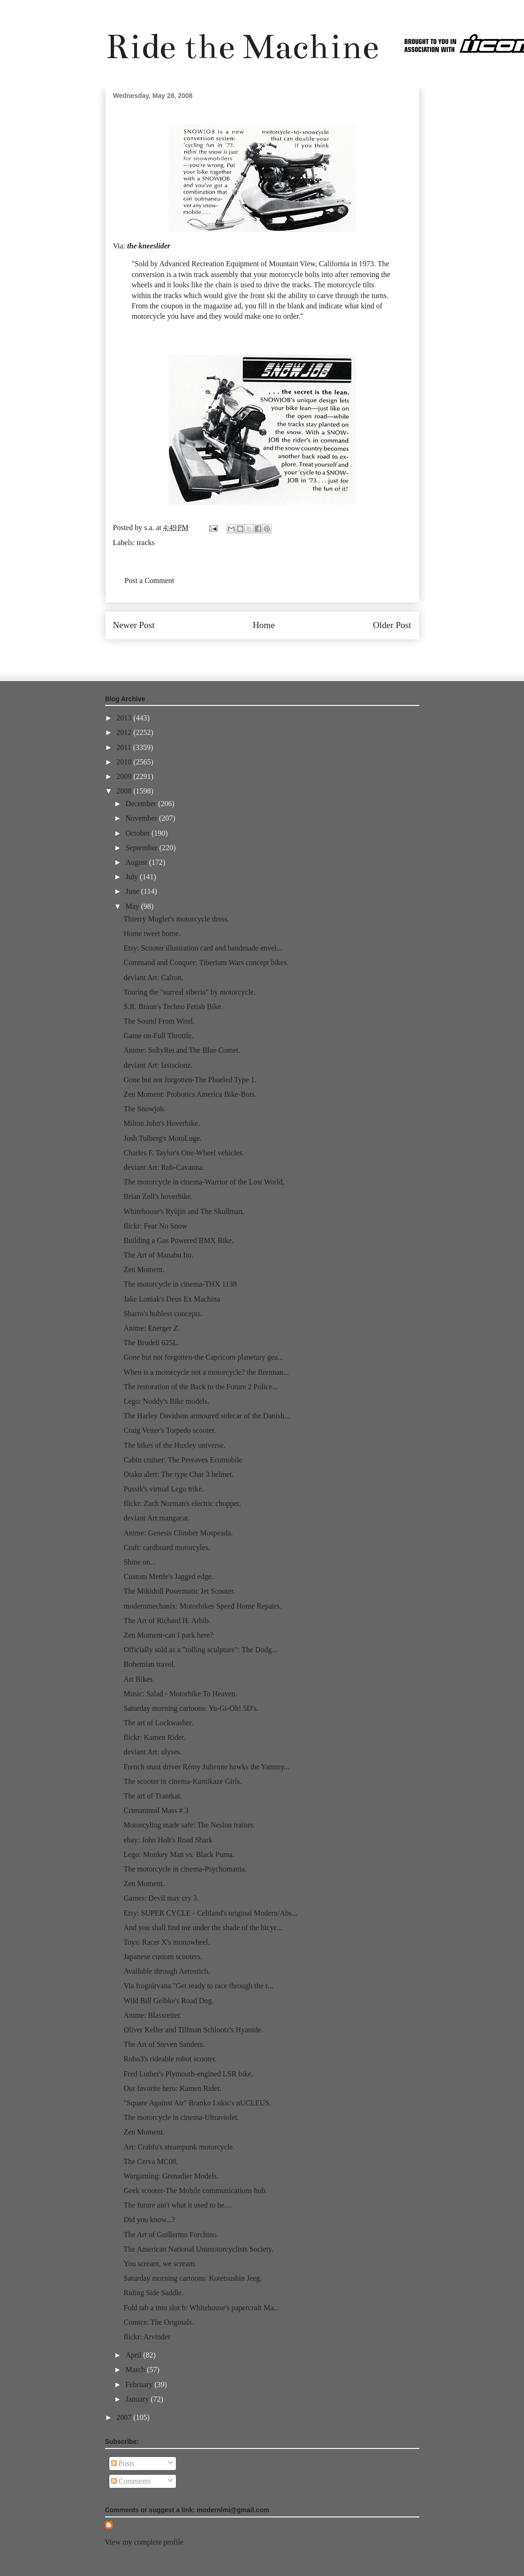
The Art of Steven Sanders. (164, 2044)
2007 (124, 2417)
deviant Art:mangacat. (156, 1518)
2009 (124, 776)
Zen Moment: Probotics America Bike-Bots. (189, 1094)
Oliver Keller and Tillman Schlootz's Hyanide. (193, 2030)
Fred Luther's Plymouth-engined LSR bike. (188, 2074)
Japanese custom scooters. (162, 1957)
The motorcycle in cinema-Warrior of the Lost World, (203, 1182)
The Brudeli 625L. (151, 1343)
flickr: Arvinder (146, 2337)
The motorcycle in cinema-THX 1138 (179, 1284)
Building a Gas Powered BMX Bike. (178, 1240)
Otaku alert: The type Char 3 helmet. (178, 1474)
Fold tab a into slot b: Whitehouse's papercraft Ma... (201, 2308)
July (132, 877)
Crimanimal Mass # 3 (155, 1810)
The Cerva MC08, (150, 2161)
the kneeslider (148, 246)
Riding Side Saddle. (153, 2293)
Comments (131, 2481)
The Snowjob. (144, 1109)
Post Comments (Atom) (282, 653)
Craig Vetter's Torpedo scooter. (169, 1430)
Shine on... (139, 1562)
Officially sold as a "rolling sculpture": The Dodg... (200, 1650)
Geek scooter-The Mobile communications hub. (195, 2190)
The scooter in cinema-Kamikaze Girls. (182, 1781)
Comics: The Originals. (158, 2322)
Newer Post (134, 625)
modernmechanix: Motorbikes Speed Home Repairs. (202, 1606)
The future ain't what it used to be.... (177, 2205)
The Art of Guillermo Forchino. (170, 2235)
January (138, 2399)
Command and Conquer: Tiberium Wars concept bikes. (206, 962)
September (142, 848)
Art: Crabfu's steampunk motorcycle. (179, 2147)
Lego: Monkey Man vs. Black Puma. (178, 1854)
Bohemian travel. (149, 1664)
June (133, 891)
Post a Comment (150, 580)
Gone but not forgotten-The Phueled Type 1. (189, 1080)
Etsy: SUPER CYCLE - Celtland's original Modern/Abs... (210, 1913)
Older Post (392, 625)
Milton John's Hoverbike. (161, 1123)
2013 (124, 718)
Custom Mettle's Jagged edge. (168, 1576)
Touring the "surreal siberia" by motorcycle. (189, 992)
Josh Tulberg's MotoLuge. (162, 1138)
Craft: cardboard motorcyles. (166, 1547)
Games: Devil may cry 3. (160, 1898)
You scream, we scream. (159, 2264)
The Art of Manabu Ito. (158, 1255)
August (137, 862)
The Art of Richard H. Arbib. (166, 1621)
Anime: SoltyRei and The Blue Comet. (181, 1050)
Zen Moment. (143, 1269)
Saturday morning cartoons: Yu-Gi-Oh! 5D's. (190, 1708)
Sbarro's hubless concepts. (162, 1314)
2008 (124, 791)
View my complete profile (144, 2542)
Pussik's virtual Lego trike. (163, 1489)
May (133, 906)
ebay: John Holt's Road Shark (168, 1840)
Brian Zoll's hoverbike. (157, 1196)
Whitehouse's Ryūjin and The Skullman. (183, 1211)
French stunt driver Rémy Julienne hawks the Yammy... (206, 1767)
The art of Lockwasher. (158, 1723)
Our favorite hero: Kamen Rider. (172, 2088)
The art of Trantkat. (152, 1796)
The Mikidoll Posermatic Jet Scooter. (179, 1591)
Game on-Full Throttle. (158, 1036)
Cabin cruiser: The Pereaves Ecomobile (182, 1460)
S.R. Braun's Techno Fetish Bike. (173, 1007)
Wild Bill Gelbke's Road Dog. (168, 2001)
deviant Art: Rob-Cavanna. (163, 1167)
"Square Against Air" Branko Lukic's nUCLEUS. (197, 2103)
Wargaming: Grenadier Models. (170, 2176)
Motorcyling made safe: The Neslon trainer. (189, 1825)
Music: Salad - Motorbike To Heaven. (180, 1694)
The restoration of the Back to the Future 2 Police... (200, 1387)
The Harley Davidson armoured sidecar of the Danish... (206, 1416)
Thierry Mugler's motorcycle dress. (176, 919)
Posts (123, 2463)
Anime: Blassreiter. (152, 2015)
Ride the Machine (242, 46)
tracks (146, 543)
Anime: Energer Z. (151, 1328)
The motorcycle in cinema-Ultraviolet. (181, 2117)
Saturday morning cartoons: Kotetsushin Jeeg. (192, 2278)
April (134, 2355)
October (138, 833)
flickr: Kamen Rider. (154, 1737)
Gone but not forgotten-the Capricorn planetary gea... (203, 1357)
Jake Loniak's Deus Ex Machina (171, 1299)
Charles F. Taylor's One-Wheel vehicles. (183, 1153)
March (136, 2370)
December (141, 804)
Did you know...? (149, 2220)
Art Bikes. (138, 1679)
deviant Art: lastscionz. (157, 1065)
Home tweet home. (151, 933)
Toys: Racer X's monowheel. (166, 1942)
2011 (124, 747)
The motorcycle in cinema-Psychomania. (184, 1869)
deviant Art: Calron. (153, 977)
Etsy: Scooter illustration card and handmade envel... (202, 948)
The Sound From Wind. (158, 1021)
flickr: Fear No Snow (155, 1226)
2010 (124, 762)
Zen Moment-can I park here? (168, 1635)
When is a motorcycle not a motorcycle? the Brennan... (206, 1372)
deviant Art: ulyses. (152, 1752)
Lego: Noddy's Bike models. (166, 1401)
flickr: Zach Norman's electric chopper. (182, 1503)
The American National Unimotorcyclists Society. (198, 2249)
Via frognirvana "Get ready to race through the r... (198, 1986)
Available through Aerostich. (167, 1971)
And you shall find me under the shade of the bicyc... (202, 1928)
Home (264, 625)
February (139, 2385)
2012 (124, 732)
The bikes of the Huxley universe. (174, 1445)
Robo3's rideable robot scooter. (169, 2059)
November (142, 818)
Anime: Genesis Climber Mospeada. (178, 1533)
